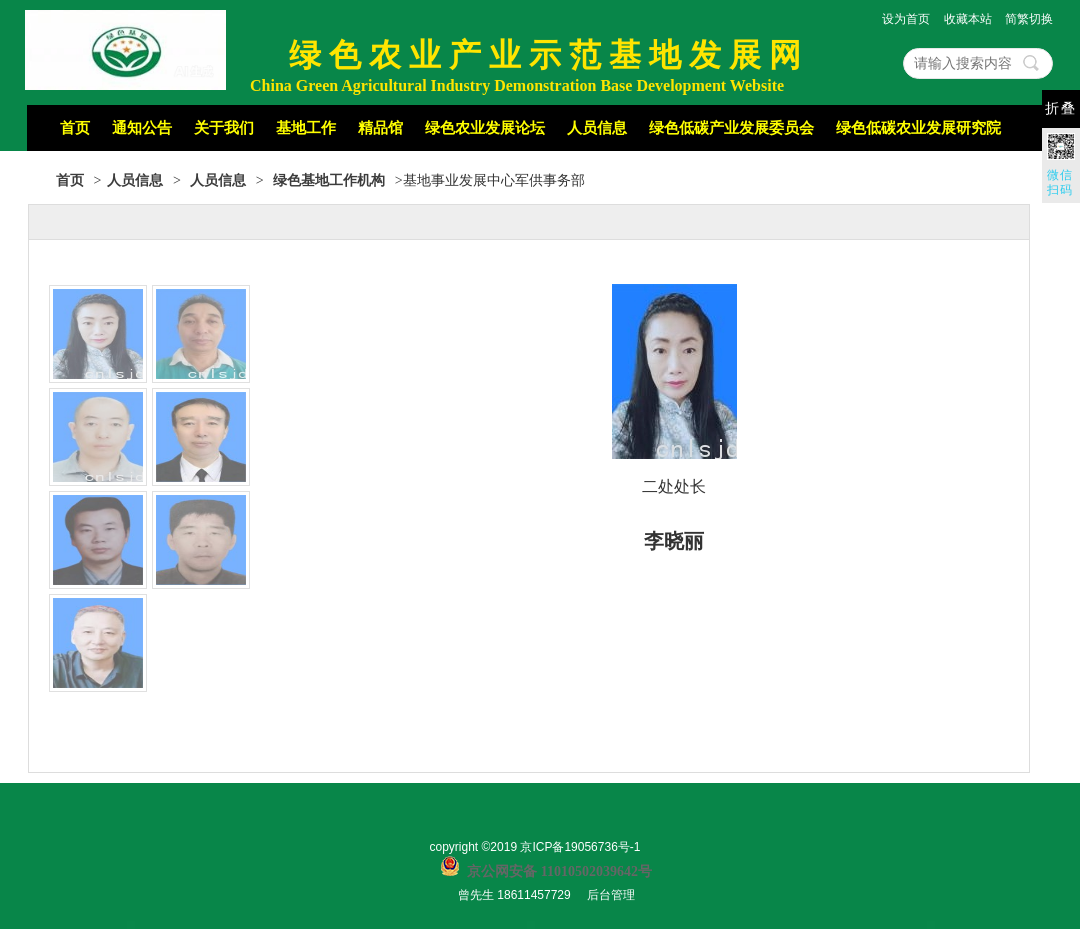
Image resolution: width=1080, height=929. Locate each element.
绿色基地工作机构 (329, 180)
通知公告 (142, 128)
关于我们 (224, 128)
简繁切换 (1029, 19)
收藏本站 (968, 19)
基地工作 (306, 128)
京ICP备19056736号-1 (580, 847)
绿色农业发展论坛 (485, 128)
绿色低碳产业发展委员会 (731, 128)
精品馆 (380, 128)
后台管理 (611, 895)
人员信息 (597, 128)
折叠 (1061, 108)
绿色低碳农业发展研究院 (918, 128)
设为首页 (906, 19)
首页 (75, 128)
